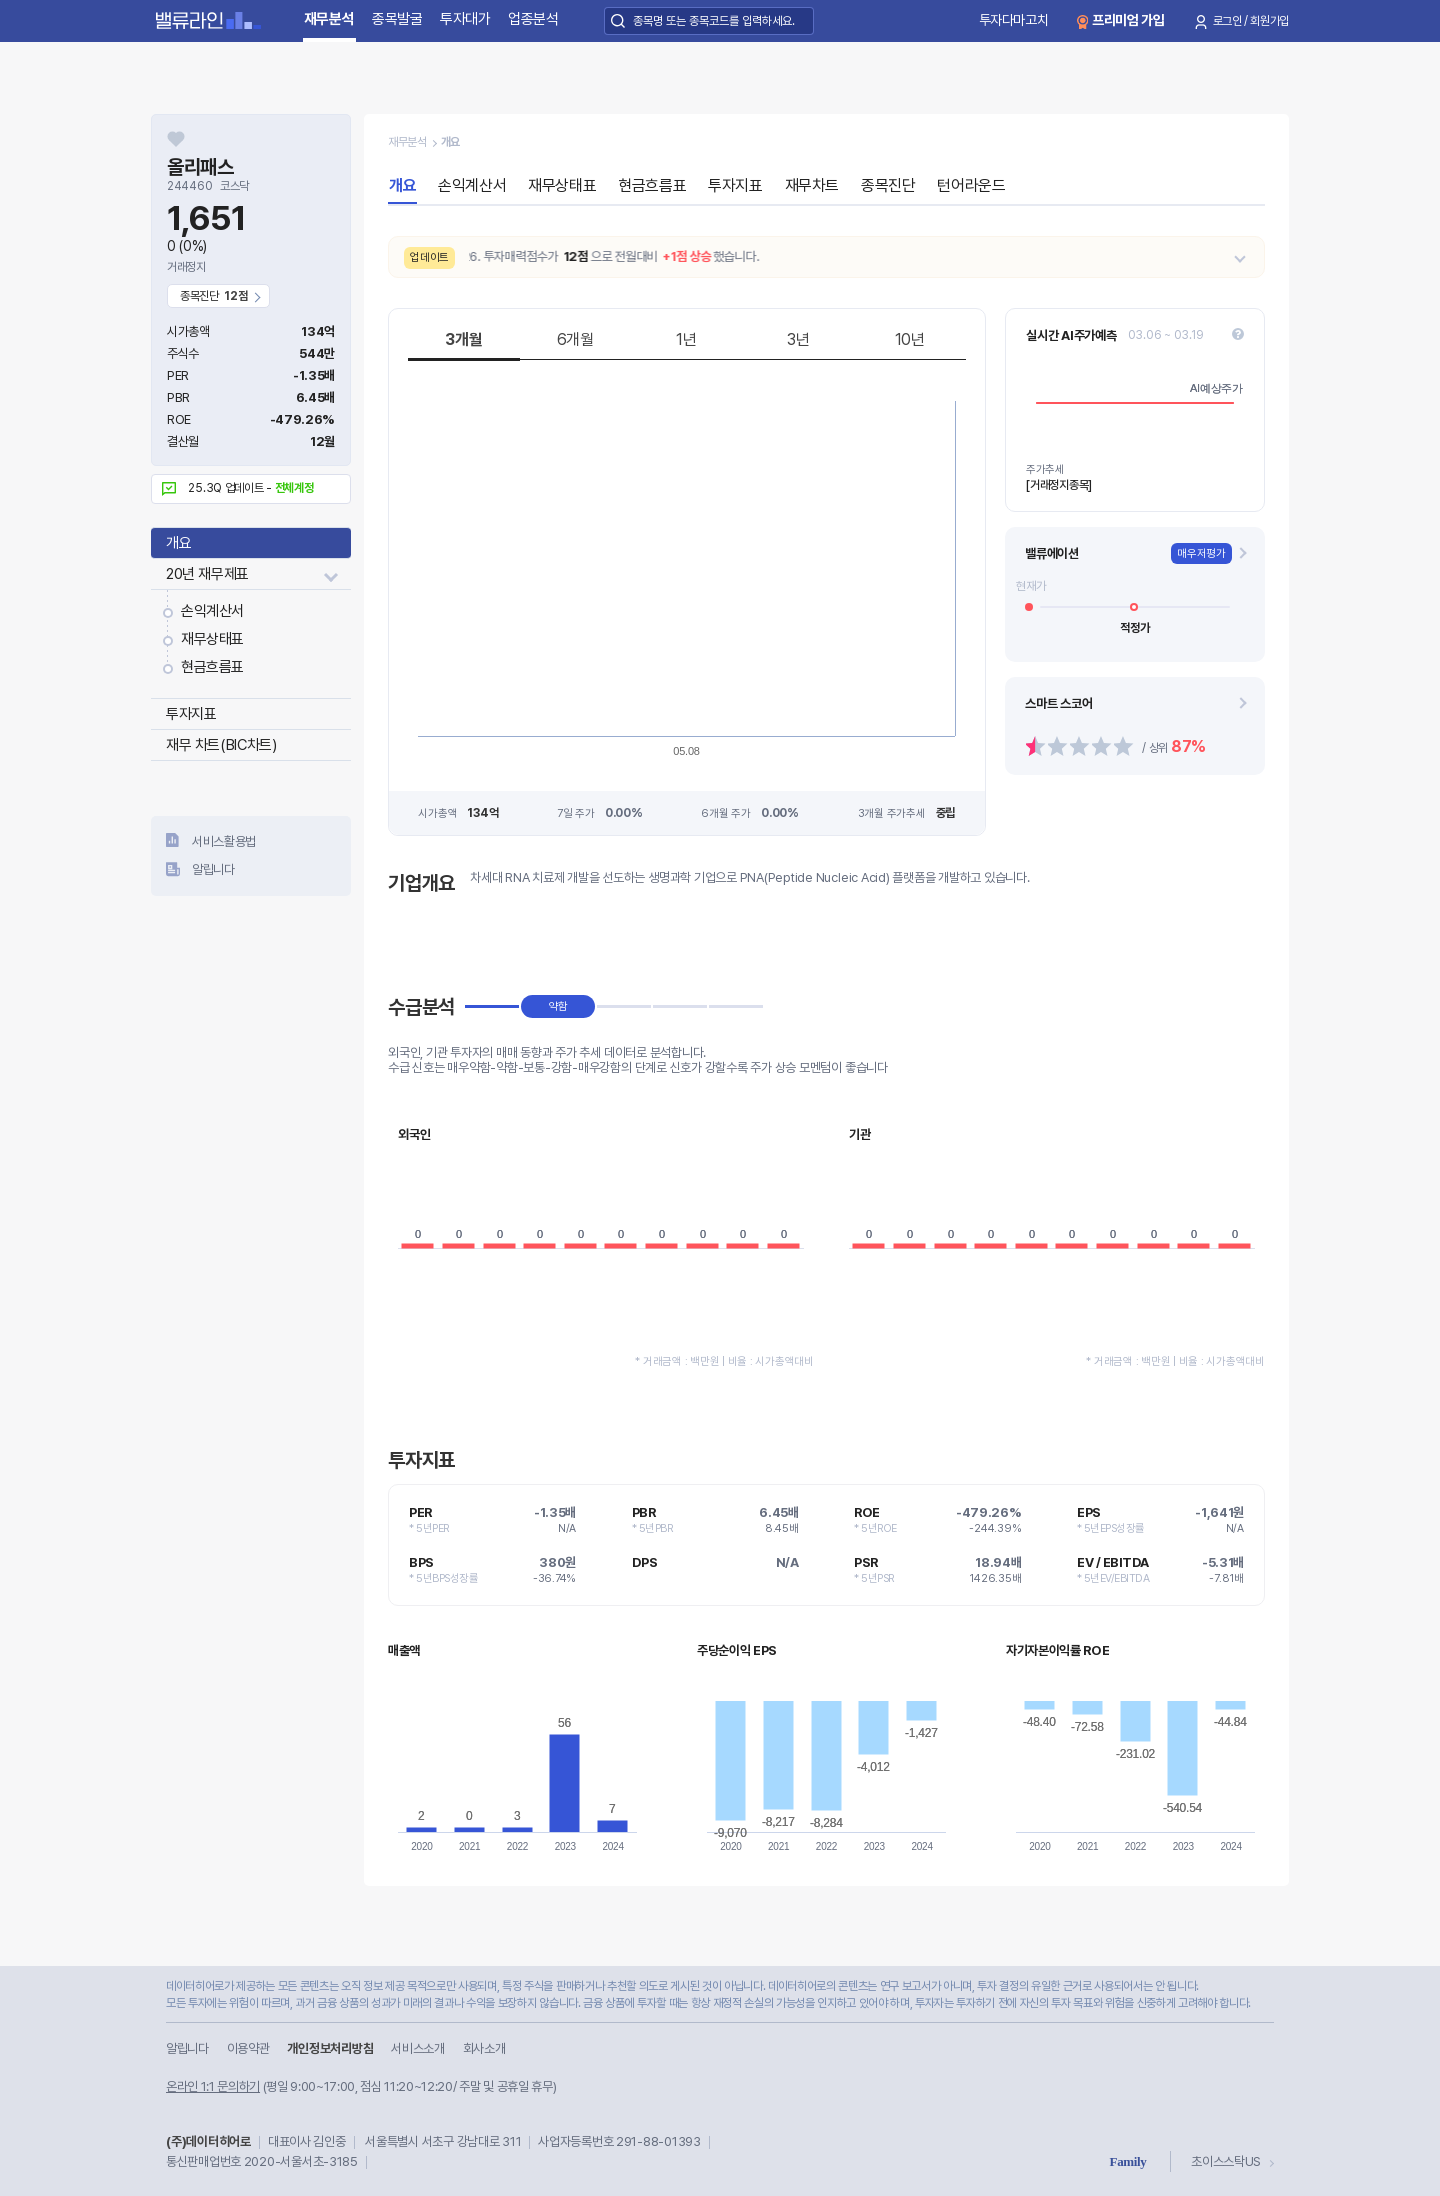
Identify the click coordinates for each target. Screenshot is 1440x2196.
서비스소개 (417, 2048)
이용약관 (248, 2048)
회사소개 (484, 2048)
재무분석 (329, 19)
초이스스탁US (1226, 2161)
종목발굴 (397, 19)
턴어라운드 (971, 185)
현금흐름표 (212, 667)
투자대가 (465, 19)
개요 (178, 543)
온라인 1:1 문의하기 (213, 2086)
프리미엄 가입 (1128, 20)
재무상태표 (212, 639)
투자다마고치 (1014, 20)
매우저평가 (1201, 553)
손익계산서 (212, 611)
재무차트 (812, 185)
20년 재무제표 (207, 574)
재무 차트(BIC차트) (221, 745)
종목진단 (888, 185)
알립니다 (213, 869)
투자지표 (191, 714)
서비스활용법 (224, 841)
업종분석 (533, 19)
